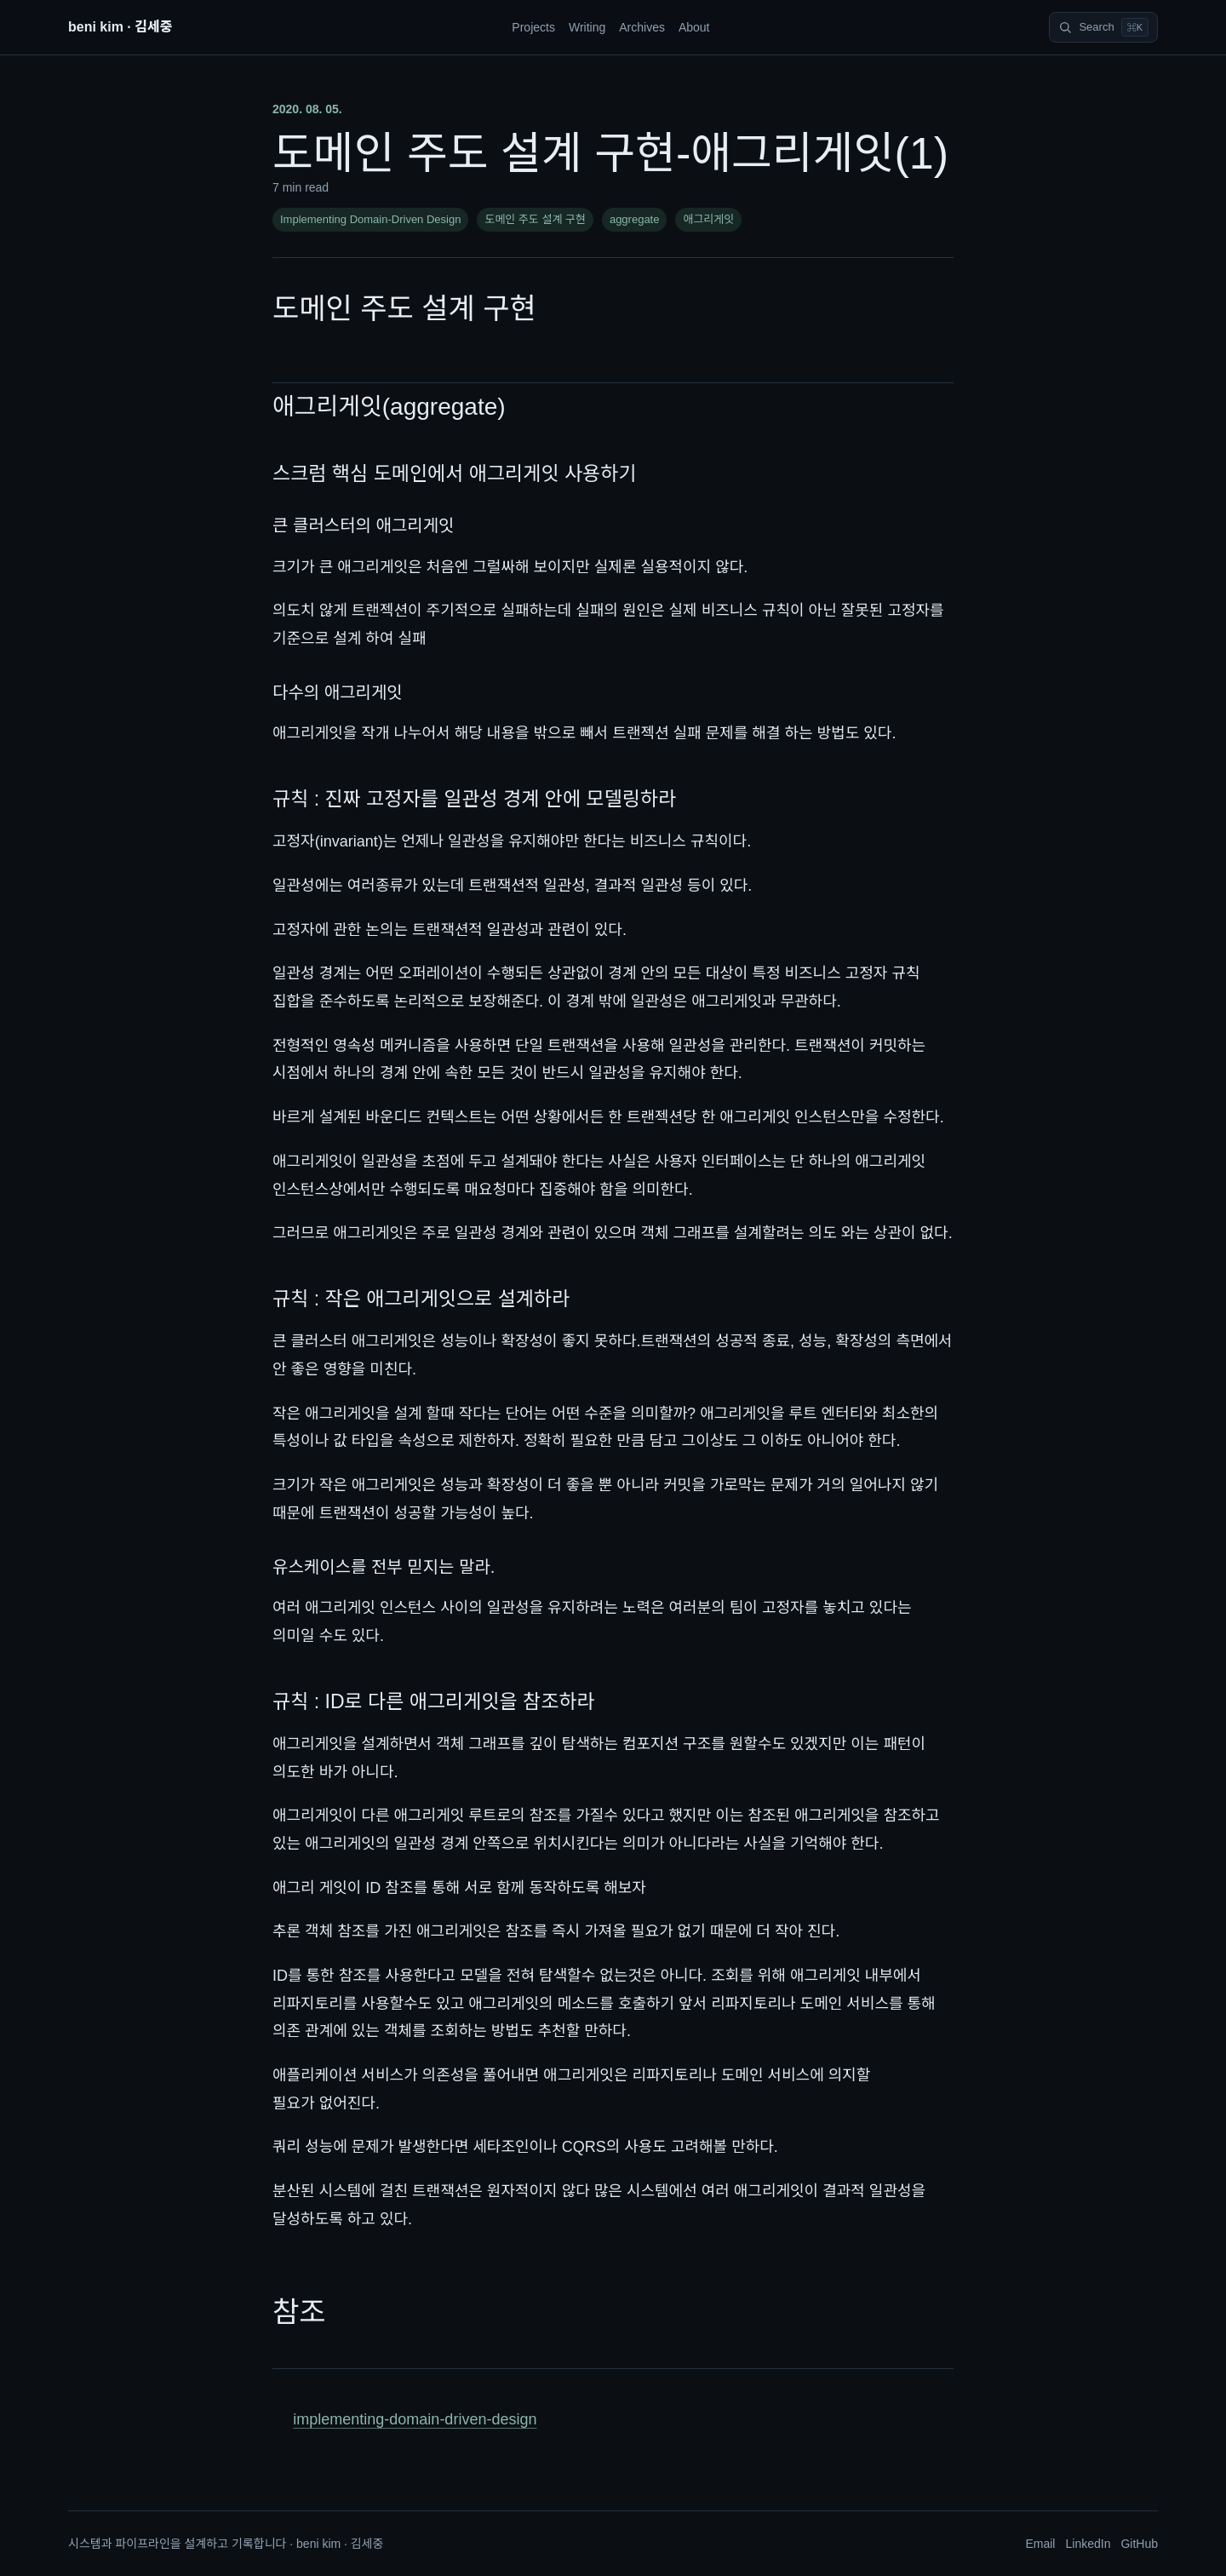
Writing (587, 27)
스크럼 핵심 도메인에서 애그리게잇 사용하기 (454, 473)
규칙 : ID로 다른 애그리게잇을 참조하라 (433, 1701)
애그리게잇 (708, 219)
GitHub (1139, 2543)
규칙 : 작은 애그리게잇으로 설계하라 (421, 1299)
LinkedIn (1087, 2543)
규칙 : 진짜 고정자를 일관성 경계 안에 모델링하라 (474, 799)
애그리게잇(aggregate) (389, 406)
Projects (533, 27)
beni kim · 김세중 (120, 27)
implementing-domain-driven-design (414, 2419)
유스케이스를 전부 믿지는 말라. (383, 1567)
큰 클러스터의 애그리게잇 (363, 525)
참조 (299, 2312)
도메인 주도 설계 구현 (534, 219)
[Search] (1103, 27)
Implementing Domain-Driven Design (370, 219)
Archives (642, 27)
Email (1040, 2543)
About (694, 27)
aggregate (635, 219)
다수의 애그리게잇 (337, 692)
